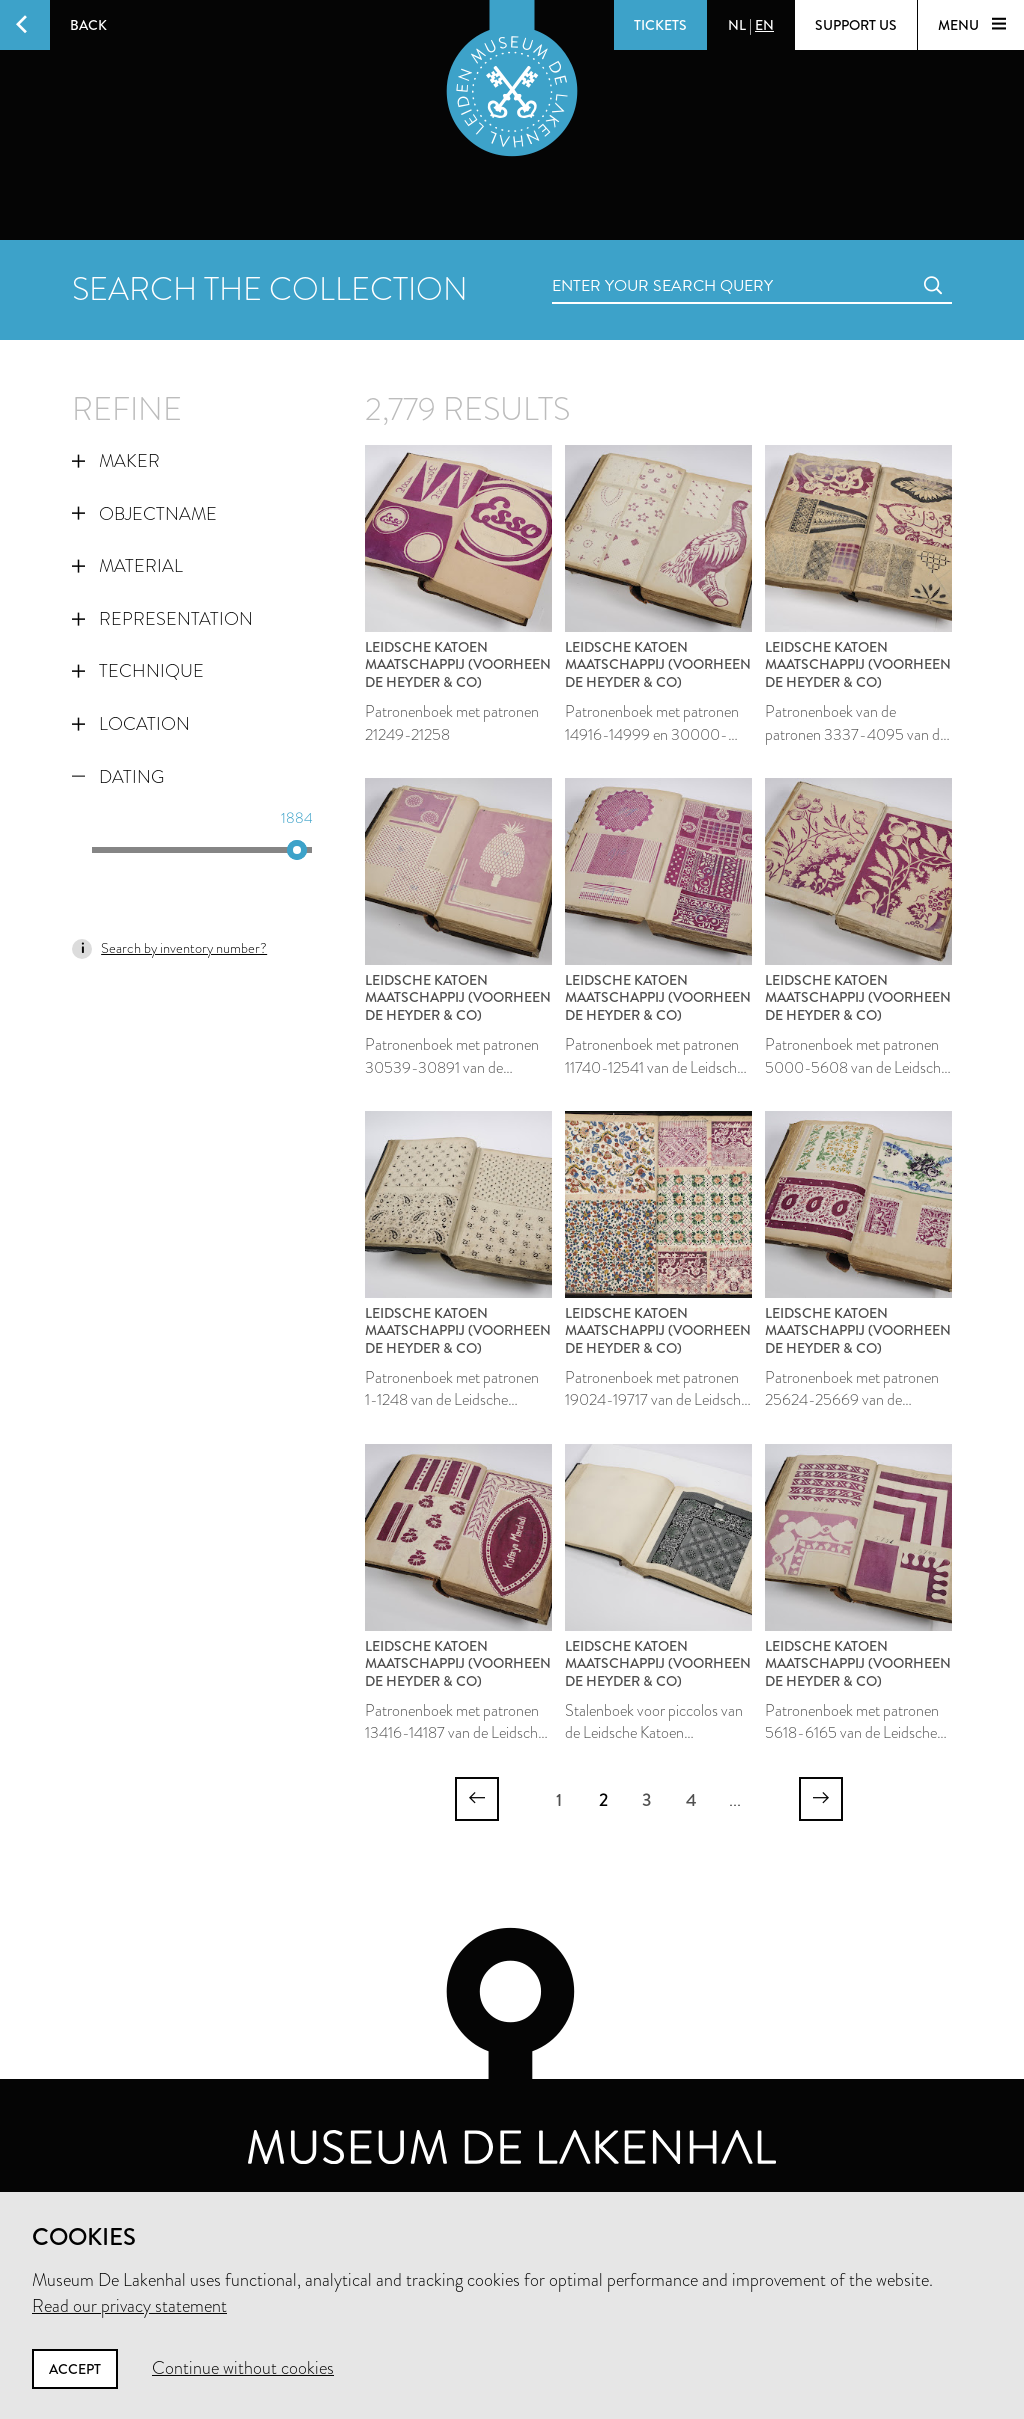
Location (131, 724)
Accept (75, 2369)
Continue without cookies (243, 2368)
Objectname (144, 514)
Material (127, 566)
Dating (118, 777)
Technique (138, 671)
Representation (162, 619)
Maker (116, 461)
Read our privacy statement (129, 2306)
